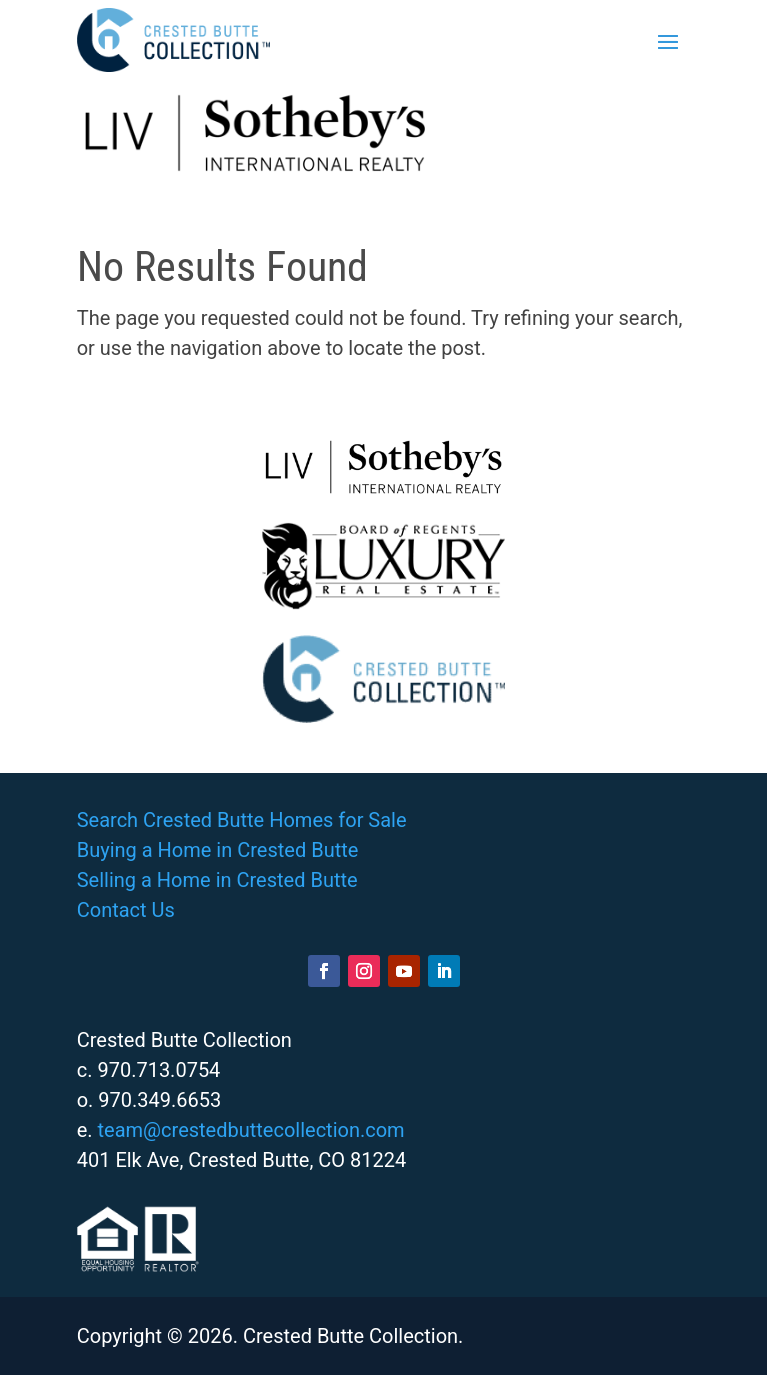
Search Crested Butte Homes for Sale (242, 820)
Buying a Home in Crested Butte (218, 850)
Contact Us (126, 910)
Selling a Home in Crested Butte (217, 880)
